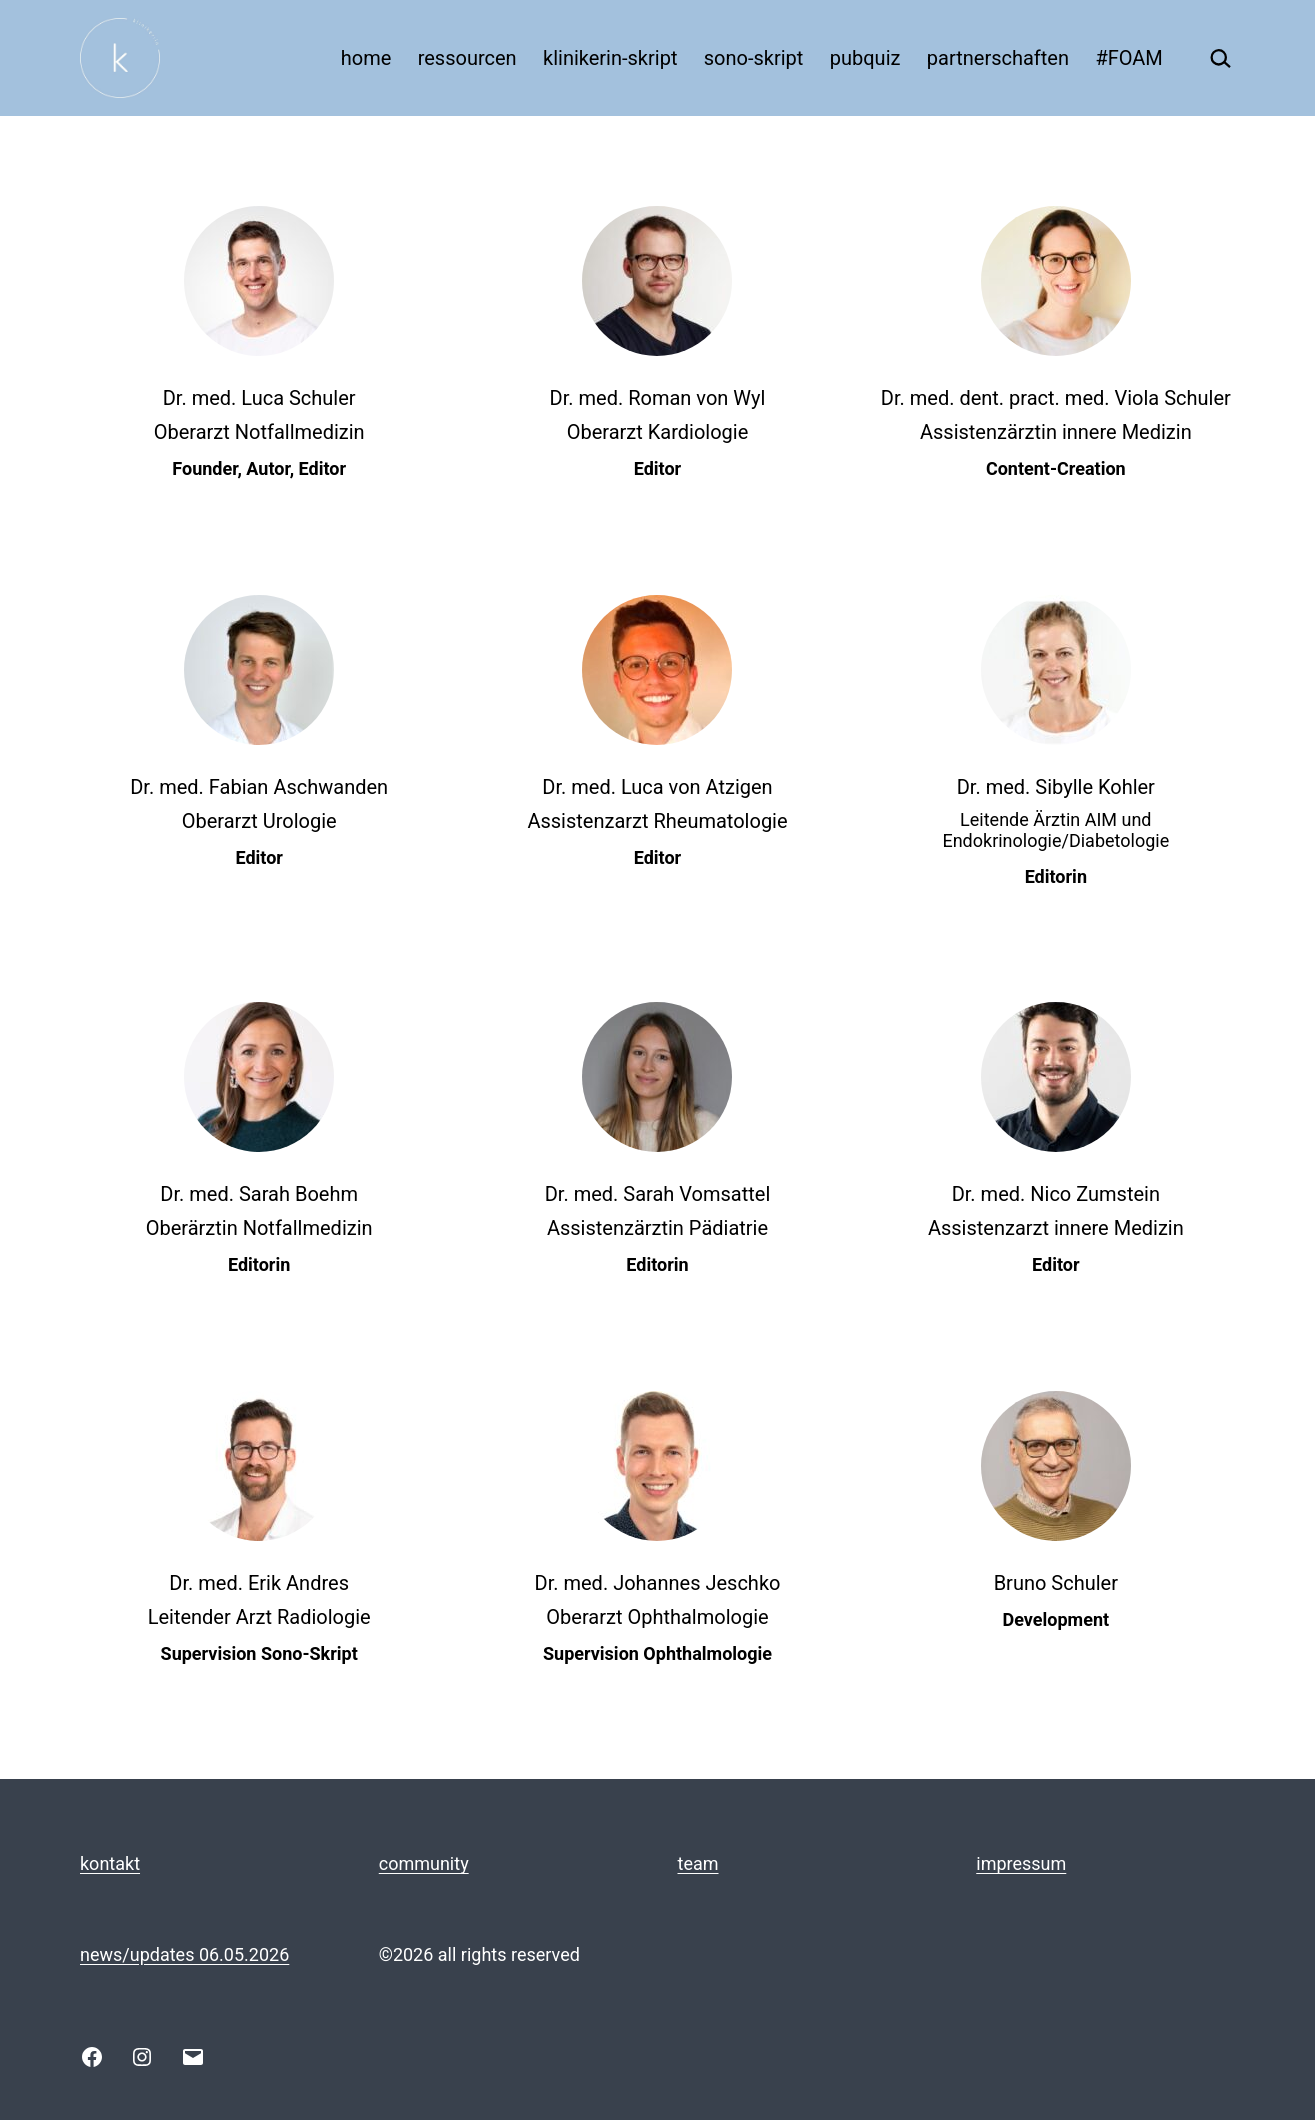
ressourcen (467, 58)
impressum (1021, 1863)
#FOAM (1128, 58)
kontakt (110, 1863)
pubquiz (865, 58)
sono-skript (754, 58)
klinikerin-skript (610, 58)
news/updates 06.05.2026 (184, 1954)
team (698, 1863)
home (366, 58)
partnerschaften (998, 58)
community (424, 1863)
